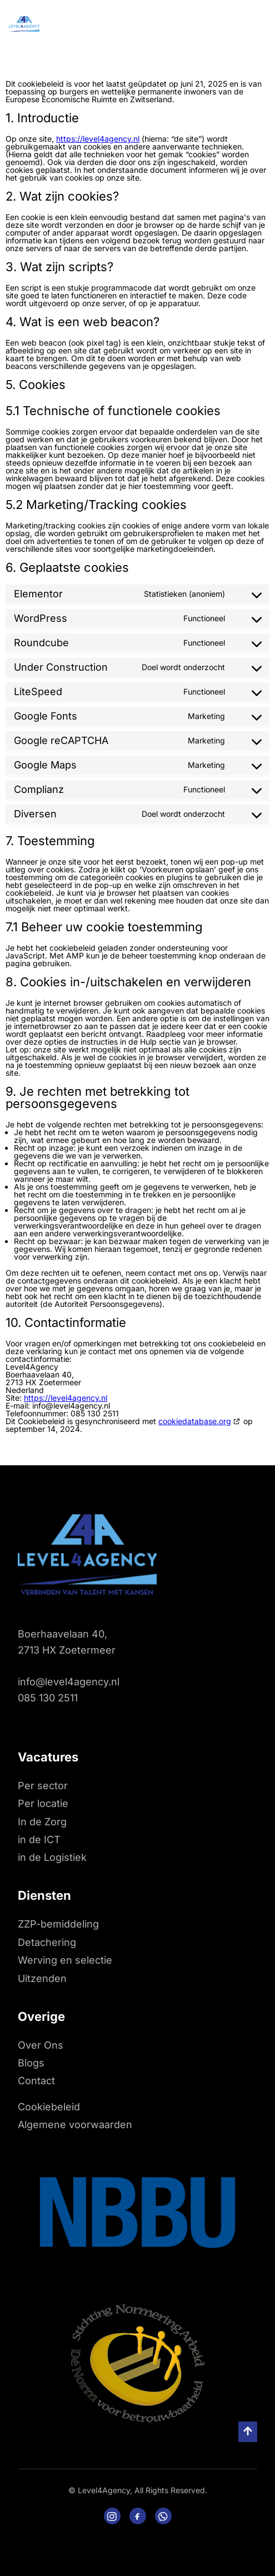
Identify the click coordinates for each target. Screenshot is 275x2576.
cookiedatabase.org (194, 1421)
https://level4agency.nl (97, 138)
